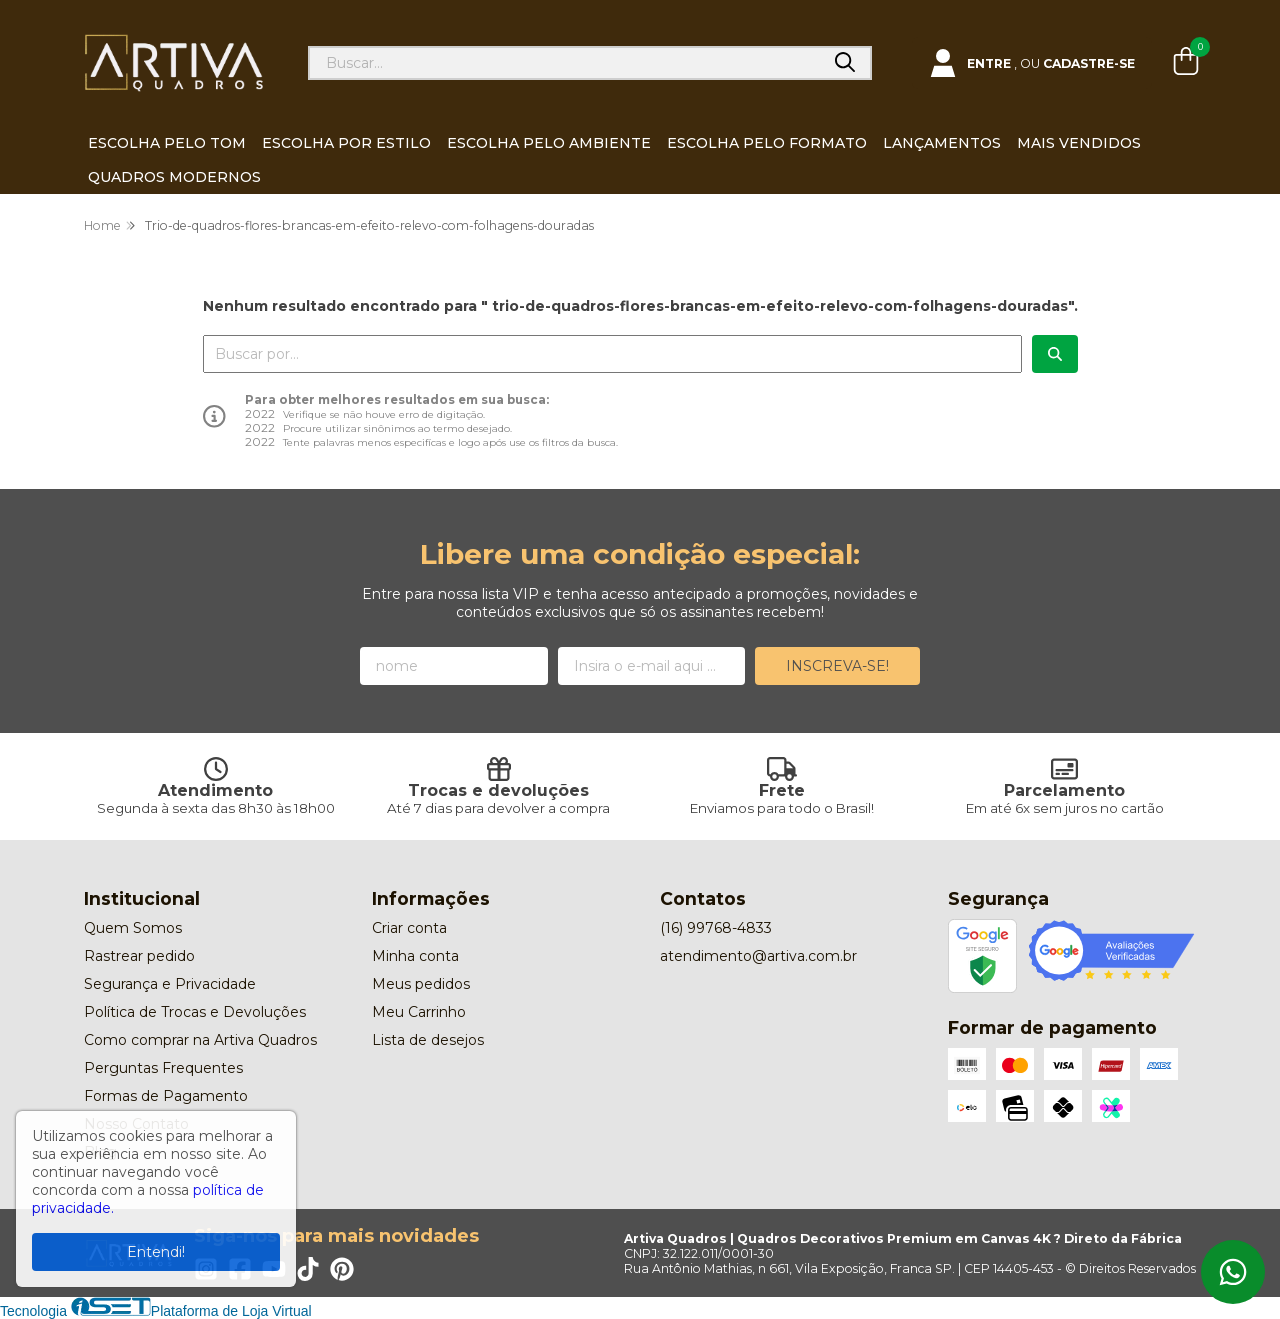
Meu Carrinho (419, 1012)
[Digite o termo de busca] (565, 63)
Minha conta (415, 956)
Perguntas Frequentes (163, 1068)
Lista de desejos (428, 1040)
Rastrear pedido (139, 956)
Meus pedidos (421, 984)
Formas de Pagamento (166, 1096)
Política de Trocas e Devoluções (195, 1012)
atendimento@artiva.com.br (758, 956)
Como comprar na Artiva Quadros (200, 1040)
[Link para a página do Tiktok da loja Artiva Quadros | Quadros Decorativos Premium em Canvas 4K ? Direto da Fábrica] (308, 1269)
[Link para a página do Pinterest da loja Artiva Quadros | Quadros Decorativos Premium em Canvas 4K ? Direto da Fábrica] (342, 1269)
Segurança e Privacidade (170, 984)
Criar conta (409, 928)
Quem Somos (133, 928)
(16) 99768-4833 (716, 928)
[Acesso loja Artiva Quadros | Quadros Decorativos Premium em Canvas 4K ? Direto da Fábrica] (1032, 63)
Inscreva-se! (837, 666)
